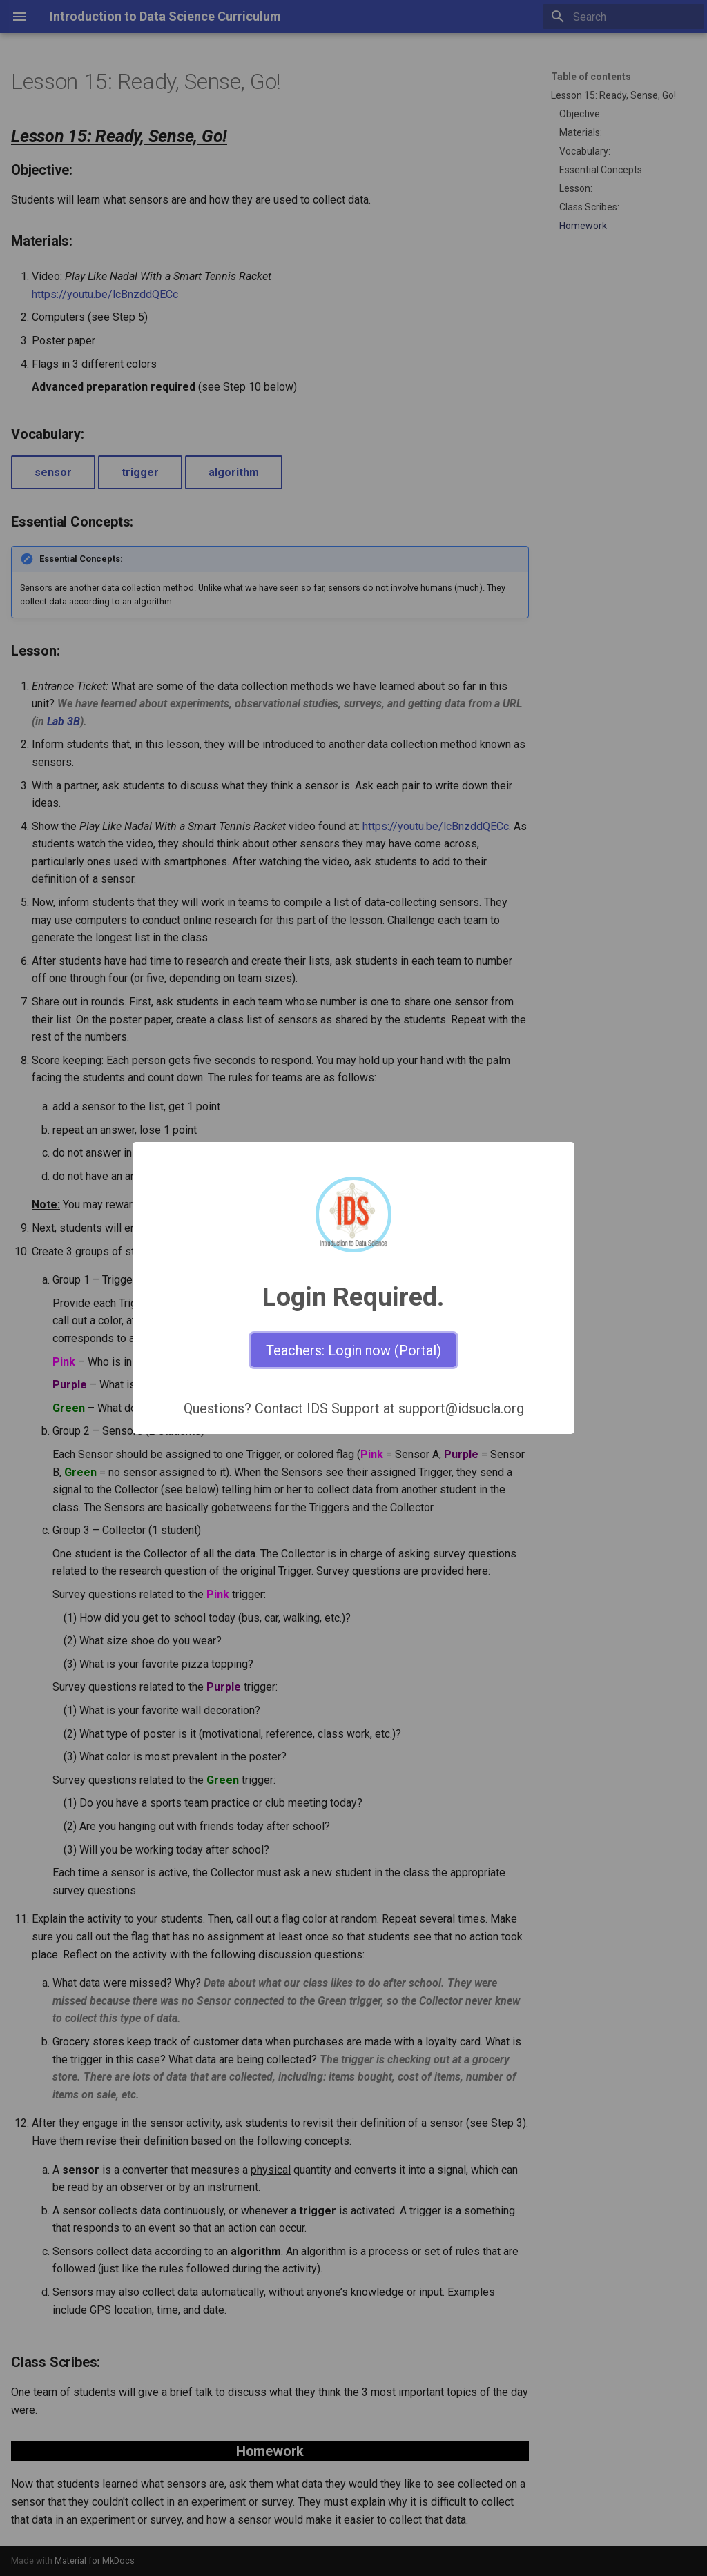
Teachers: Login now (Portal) (353, 1350)
